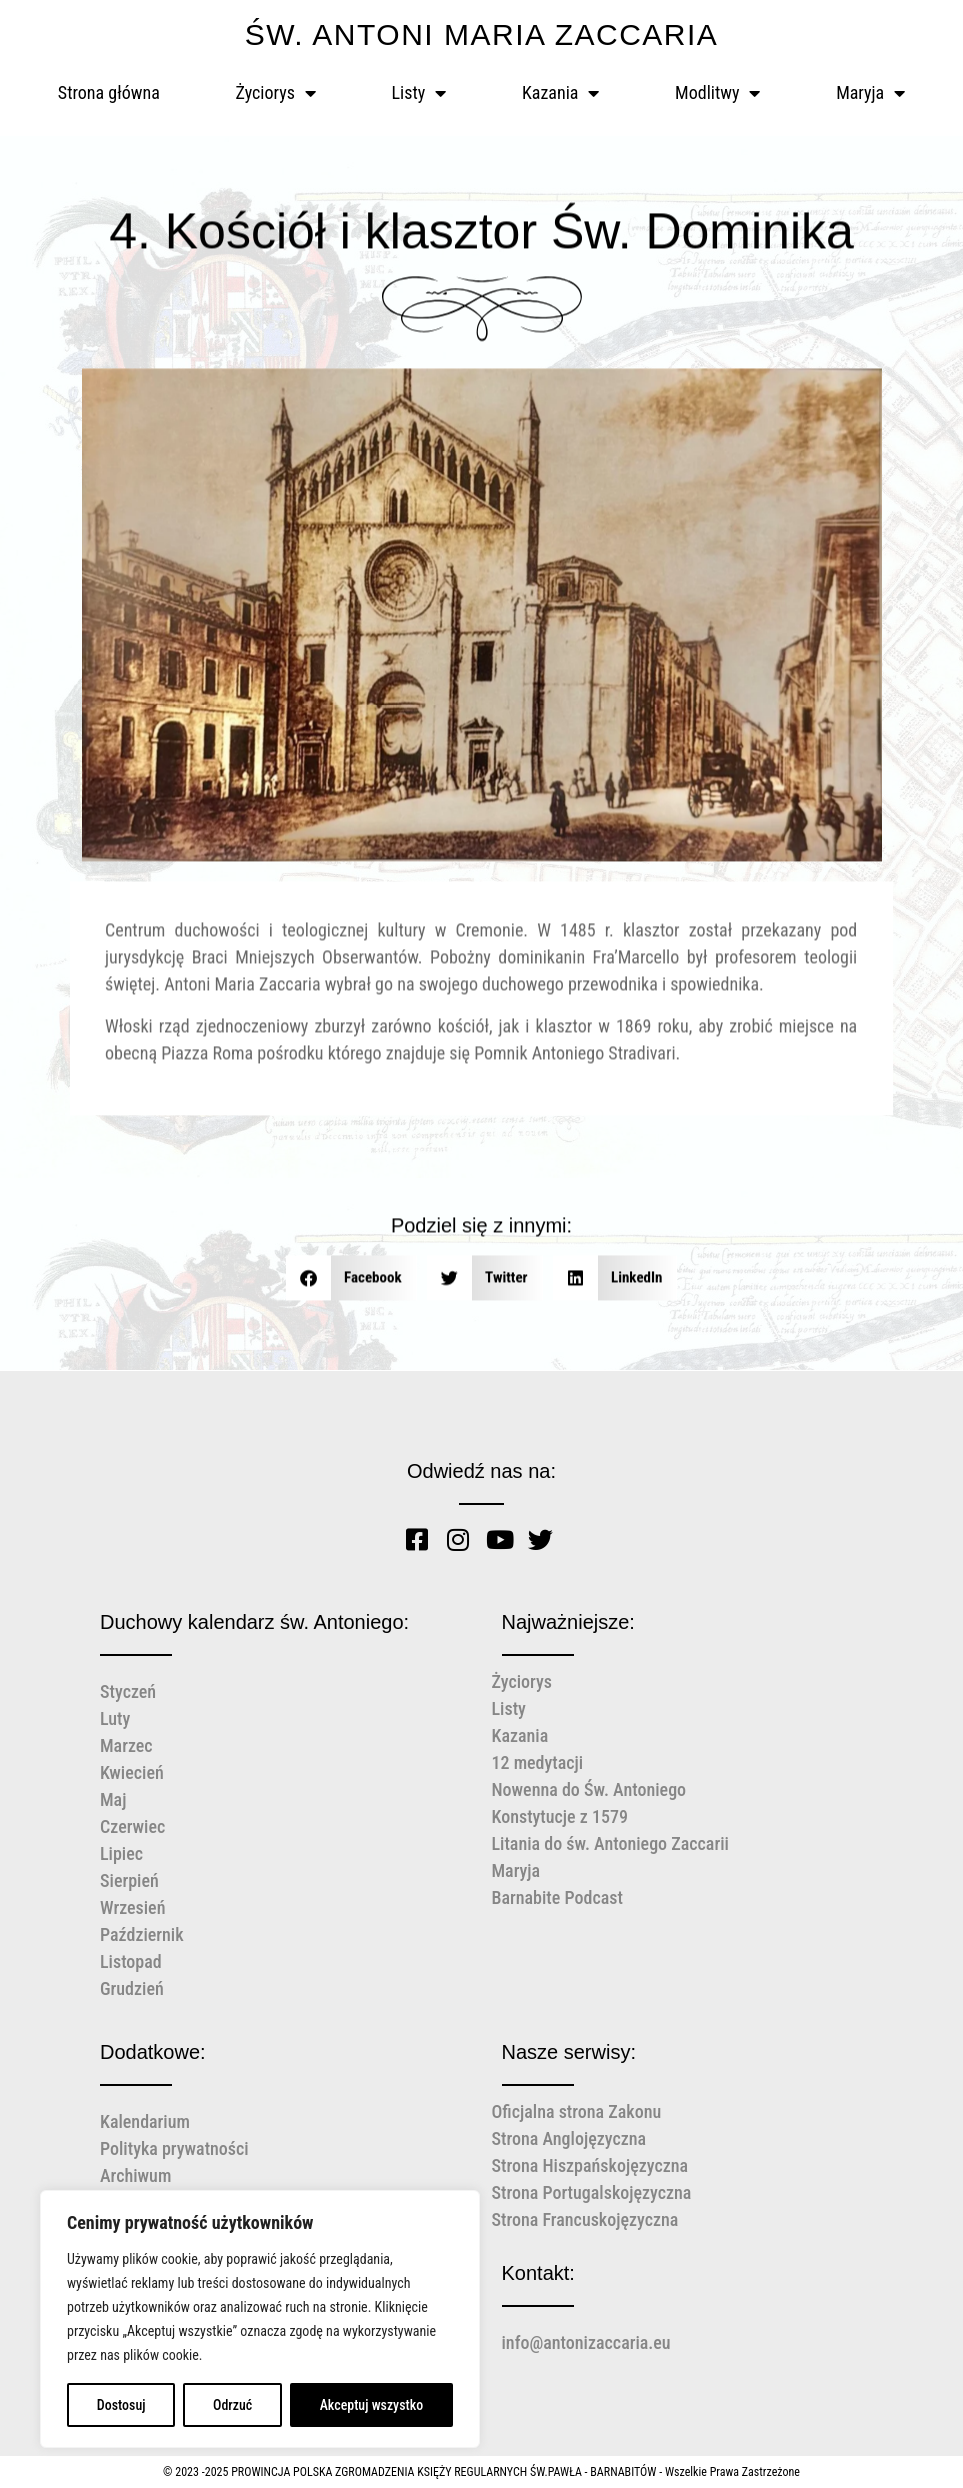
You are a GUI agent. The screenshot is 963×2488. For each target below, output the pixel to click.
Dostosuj (121, 2405)
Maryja (870, 93)
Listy (419, 93)
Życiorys (275, 93)
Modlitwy (717, 93)
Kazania (560, 93)
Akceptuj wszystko (371, 2405)
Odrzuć (232, 2405)
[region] (260, 2319)
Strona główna (109, 92)
